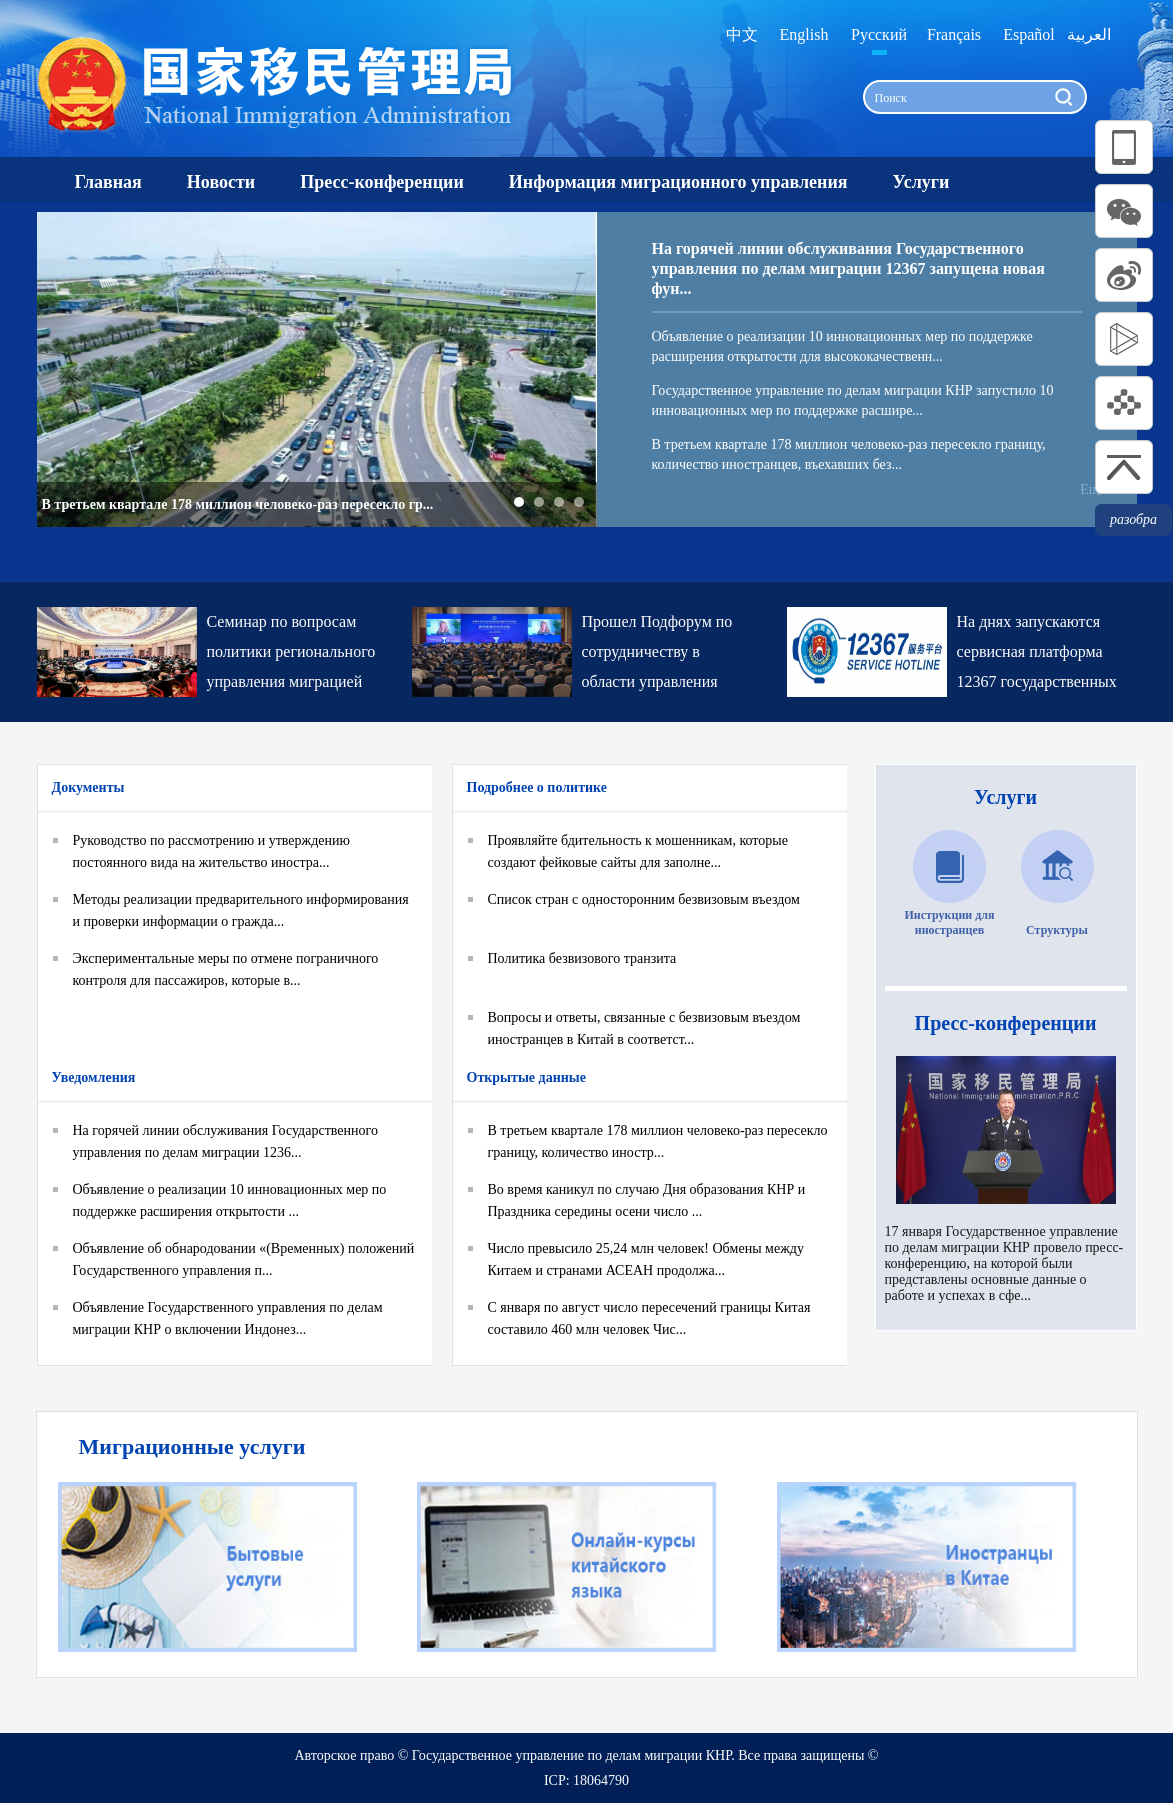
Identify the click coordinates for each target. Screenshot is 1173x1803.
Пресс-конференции (1006, 1023)
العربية (1089, 34)
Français (954, 34)
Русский (879, 34)
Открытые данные (526, 1077)
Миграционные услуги (192, 1446)
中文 (742, 34)
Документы (88, 787)
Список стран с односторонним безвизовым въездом (644, 899)
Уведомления (94, 1077)
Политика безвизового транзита (582, 958)
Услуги (1005, 797)
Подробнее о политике (537, 787)
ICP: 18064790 (586, 1780)
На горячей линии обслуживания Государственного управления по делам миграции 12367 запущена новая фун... (848, 268)
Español (1029, 34)
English (804, 34)
